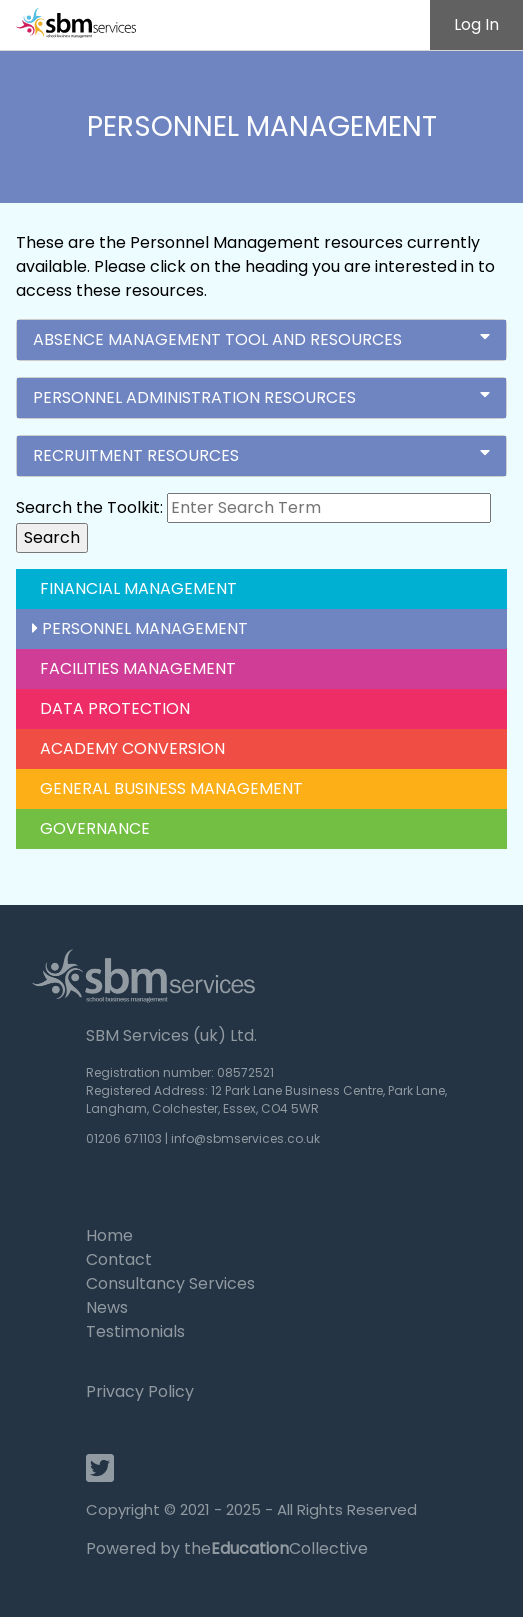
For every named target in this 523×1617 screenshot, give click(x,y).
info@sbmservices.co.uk (245, 1138)
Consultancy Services (170, 1283)
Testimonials (135, 1331)
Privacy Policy (140, 1391)
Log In (476, 24)
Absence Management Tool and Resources (261, 339)
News (107, 1307)
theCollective (276, 1548)
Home (109, 1235)
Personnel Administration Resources (261, 397)
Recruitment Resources (261, 455)
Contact (119, 1259)
